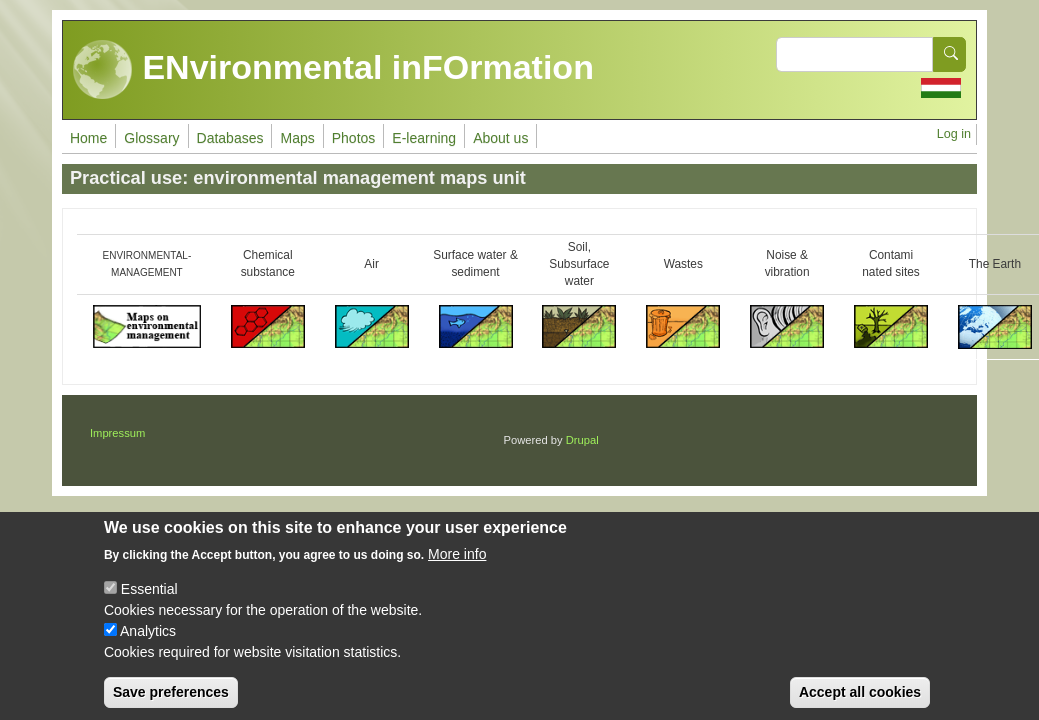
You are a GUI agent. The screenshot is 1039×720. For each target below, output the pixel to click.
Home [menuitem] (88, 138)
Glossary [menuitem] (151, 138)
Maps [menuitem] (297, 138)
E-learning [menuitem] (424, 138)
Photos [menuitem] (354, 138)
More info (457, 567)
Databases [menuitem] (230, 138)
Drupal (582, 440)
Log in (954, 134)
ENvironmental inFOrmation (333, 70)
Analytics (148, 644)
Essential (149, 602)
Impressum (117, 433)
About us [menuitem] (500, 138)
